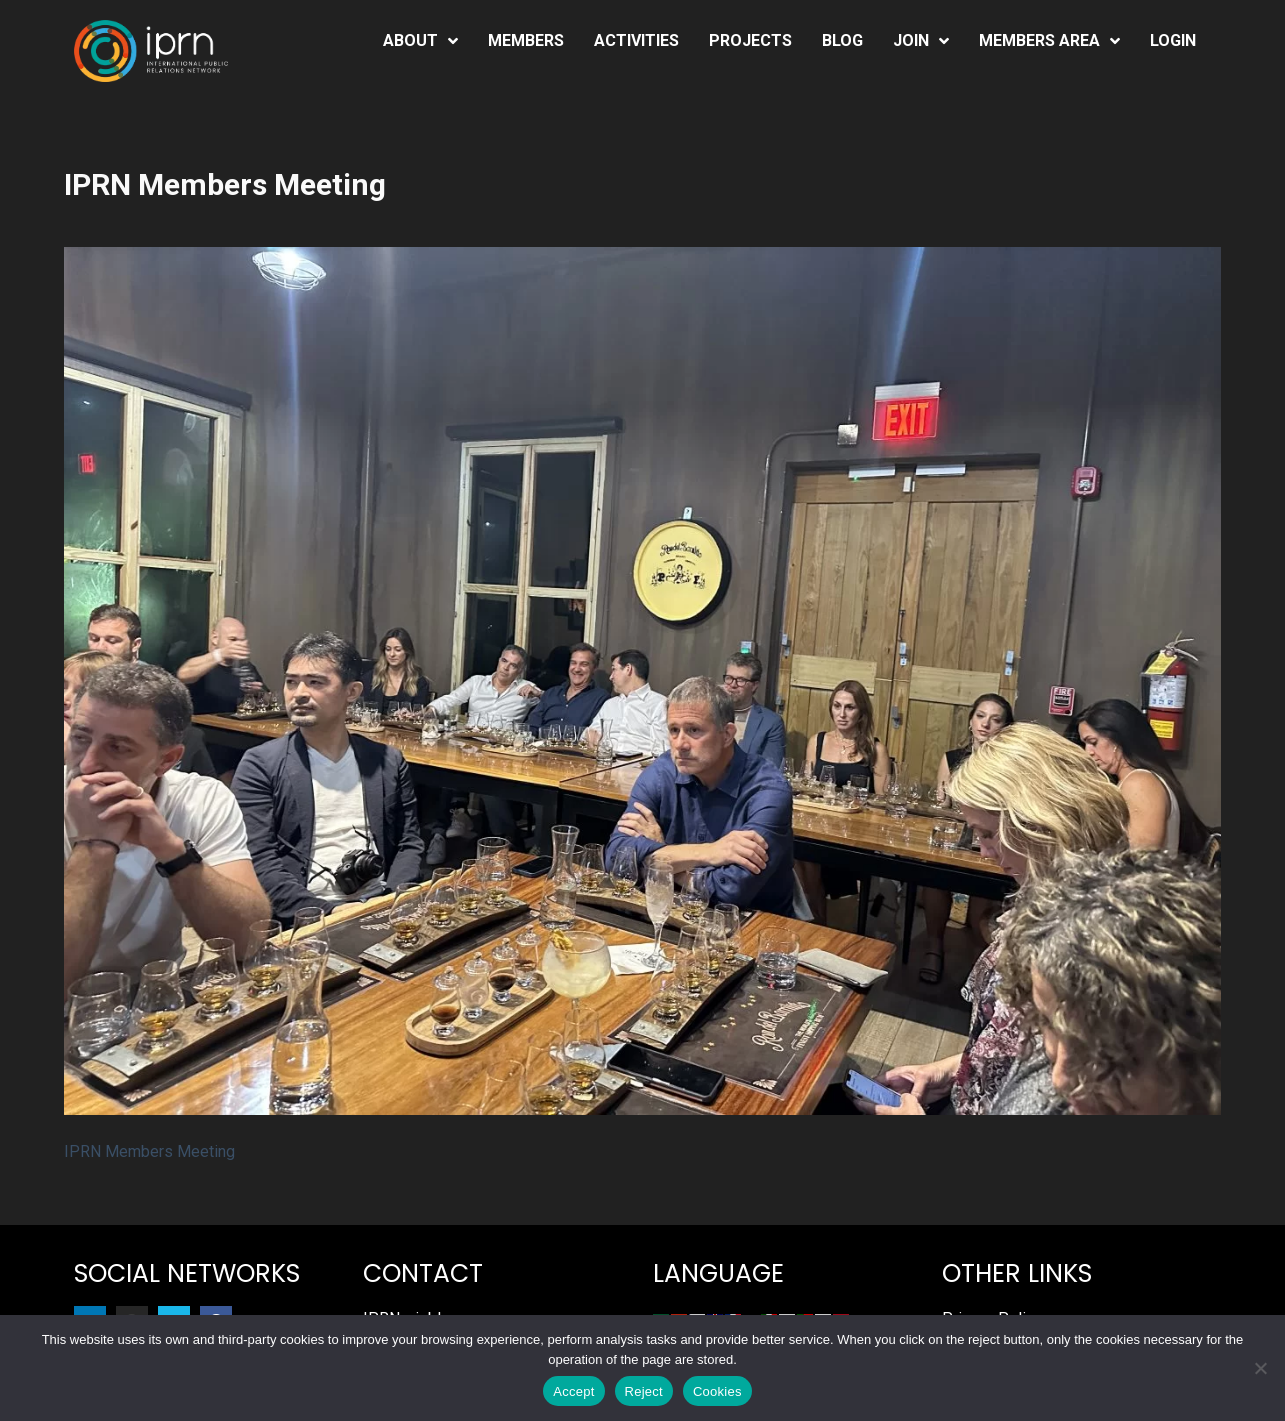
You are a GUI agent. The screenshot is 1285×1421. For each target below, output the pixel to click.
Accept (573, 1391)
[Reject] (1260, 1368)
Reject (644, 1391)
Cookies (717, 1391)
